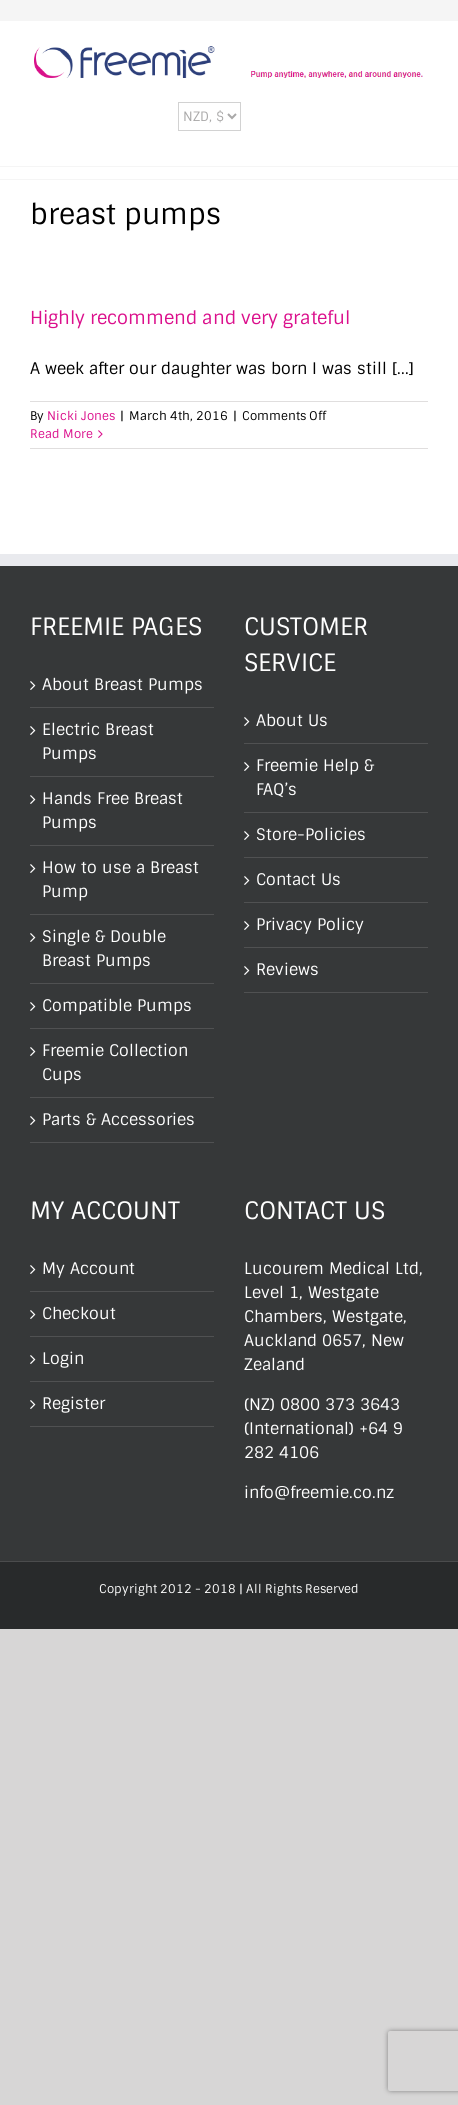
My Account (88, 1268)
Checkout (79, 1313)
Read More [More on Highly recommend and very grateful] (61, 434)
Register (73, 1403)
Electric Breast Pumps (98, 741)
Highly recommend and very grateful (190, 318)
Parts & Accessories (118, 1119)
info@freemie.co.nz (319, 1492)
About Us (292, 720)
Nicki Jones (81, 416)
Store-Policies (311, 834)
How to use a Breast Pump (120, 879)
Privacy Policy (310, 924)
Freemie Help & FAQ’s (315, 777)
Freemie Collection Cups (115, 1062)
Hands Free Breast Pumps (112, 810)
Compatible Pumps (117, 1005)
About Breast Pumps (122, 684)
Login (63, 1358)
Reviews (287, 969)
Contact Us (298, 879)
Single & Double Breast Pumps (104, 948)
